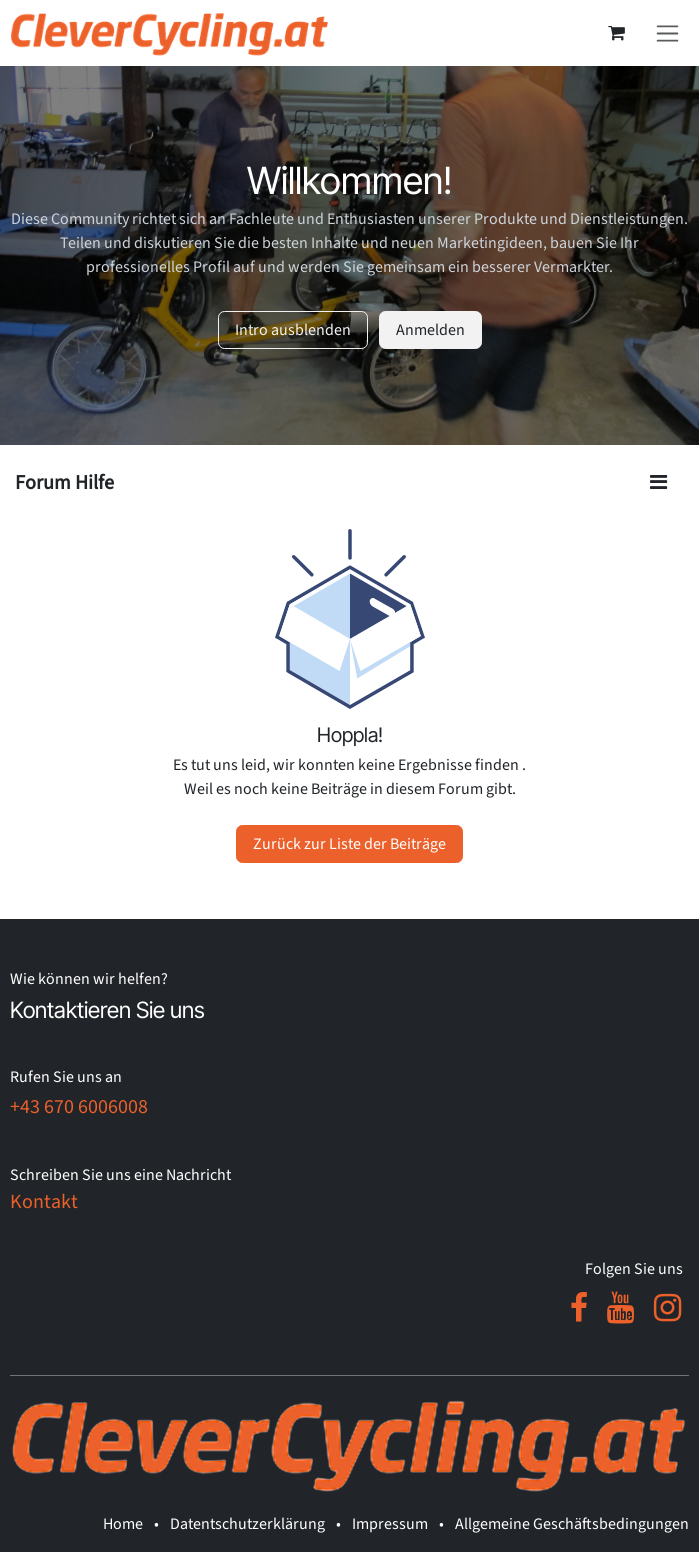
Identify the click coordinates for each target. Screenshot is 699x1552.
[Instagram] (667, 1308)
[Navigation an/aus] (667, 33)
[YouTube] (620, 1308)
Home (123, 1524)
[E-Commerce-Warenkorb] (616, 33)
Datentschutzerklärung (247, 1524)
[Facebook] (579, 1308)
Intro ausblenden (293, 330)
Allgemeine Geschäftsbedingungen (572, 1524)
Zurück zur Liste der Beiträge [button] (349, 844)
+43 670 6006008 (79, 1107)
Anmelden (430, 330)
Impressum (390, 1524)
